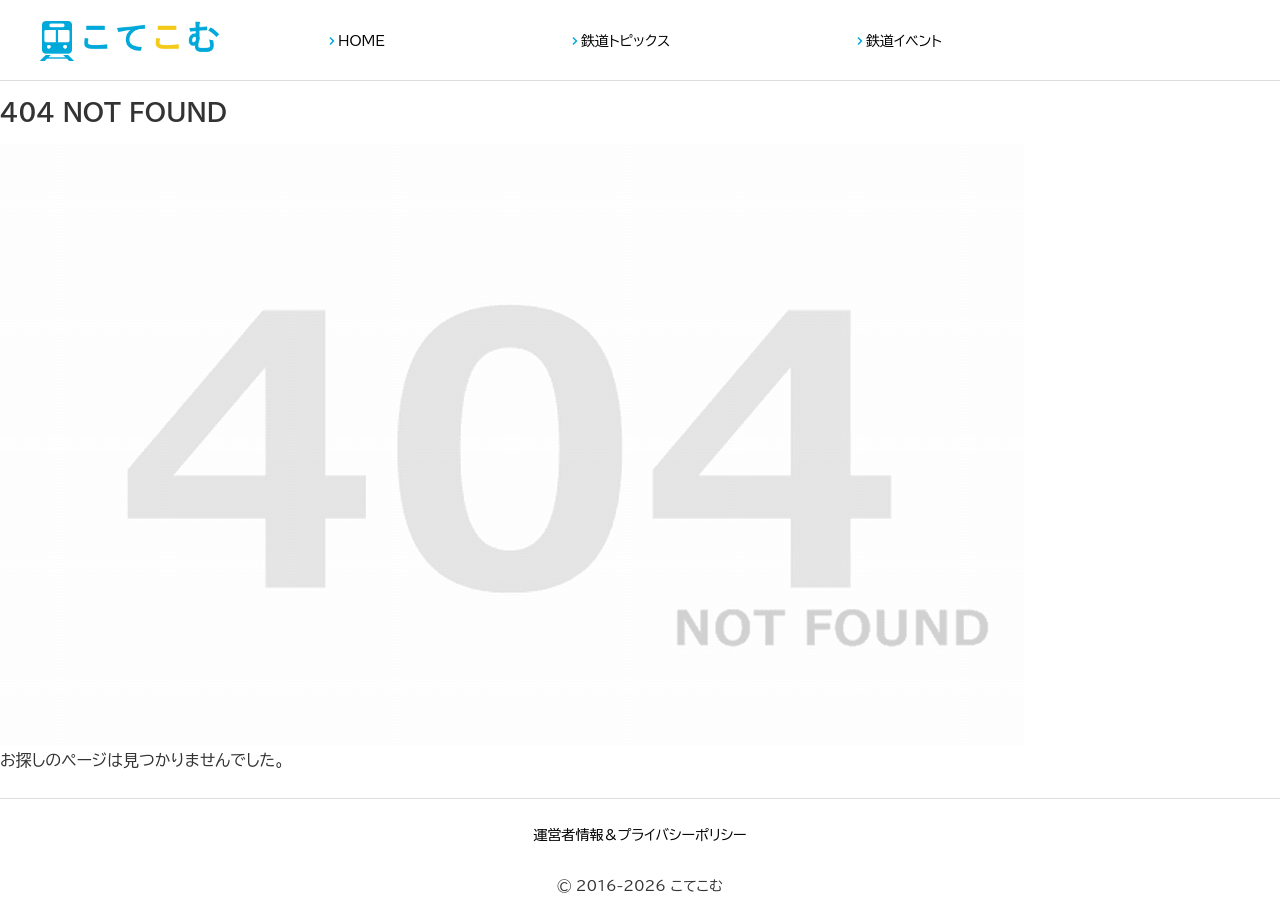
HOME (361, 41)
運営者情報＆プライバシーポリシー (639, 835)
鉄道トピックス (625, 41)
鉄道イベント (904, 41)
